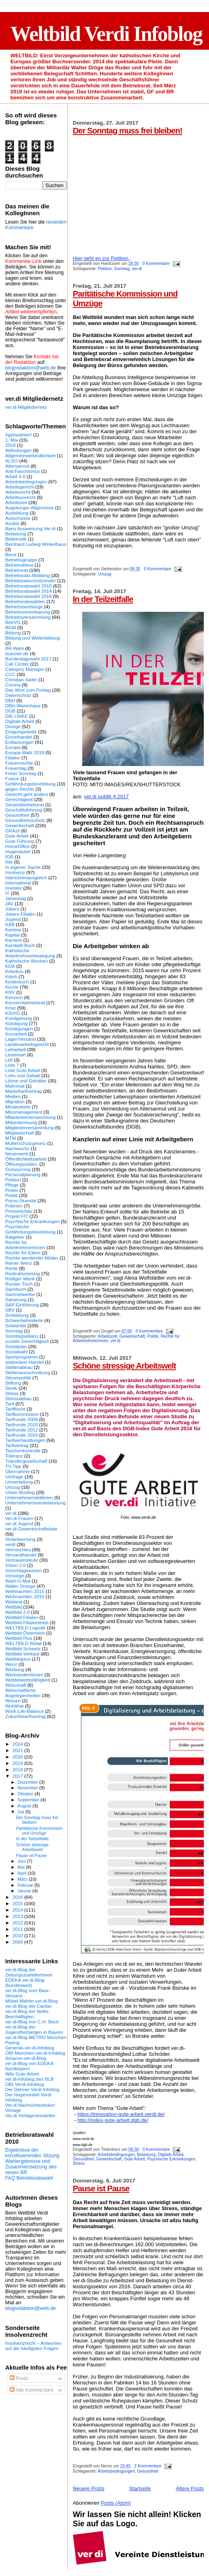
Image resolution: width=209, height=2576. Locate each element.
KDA (10, 966)
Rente (11, 1268)
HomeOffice (17, 846)
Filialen (12, 757)
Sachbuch (15, 1289)
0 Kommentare (155, 263)
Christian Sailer (21, 679)
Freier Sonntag (20, 773)
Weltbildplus (17, 1658)
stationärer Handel (24, 1362)
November (28, 1787)
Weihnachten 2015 (24, 1591)
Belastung (146, 2154)
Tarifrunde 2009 (21, 1419)
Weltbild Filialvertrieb (26, 1622)
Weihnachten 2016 (24, 1596)
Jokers (12, 908)
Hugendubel (17, 851)
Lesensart (15, 1054)
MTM (10, 1138)
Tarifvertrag (17, 1445)
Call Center (17, 663)
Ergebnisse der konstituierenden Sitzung (32, 2152)
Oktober (26, 1793)
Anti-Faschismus (22, 471)
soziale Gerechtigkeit (27, 1341)
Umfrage (14, 1476)
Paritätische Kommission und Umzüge (39, 1830)
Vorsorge (14, 1575)
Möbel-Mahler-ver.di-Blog (31, 2000)
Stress (78, 2163)
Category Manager (24, 669)
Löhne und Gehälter (26, 1080)
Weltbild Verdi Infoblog (106, 33)
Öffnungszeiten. (21, 1164)
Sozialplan (16, 1346)
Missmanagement (23, 1111)
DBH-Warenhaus (22, 705)
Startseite (140, 2488)
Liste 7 (12, 1065)
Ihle (9, 861)
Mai (22, 1867)
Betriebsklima (19, 564)
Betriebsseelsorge (24, 606)
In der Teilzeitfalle (103, 599)
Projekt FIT (16, 1216)
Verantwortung (20, 1539)
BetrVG (12, 622)
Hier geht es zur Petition (101, 258)
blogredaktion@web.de (30, 368)
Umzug (104, 574)
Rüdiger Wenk (20, 1278)
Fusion (12, 778)
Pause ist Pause (101, 2188)
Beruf (10, 554)
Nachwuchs (17, 1148)
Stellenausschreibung (27, 1372)
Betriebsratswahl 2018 (28, 596)
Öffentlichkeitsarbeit (25, 1158)
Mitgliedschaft (19, 1132)
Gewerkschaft (132, 1336)
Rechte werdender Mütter (31, 1257)
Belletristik (15, 538)
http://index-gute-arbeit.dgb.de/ (112, 2120)
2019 (18, 1763)
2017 (18, 1776)
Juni (22, 1861)
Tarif (9, 1403)
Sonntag (122, 268)
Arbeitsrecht (17, 492)
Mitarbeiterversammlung (30, 1117)
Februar (26, 1885)
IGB (9, 856)
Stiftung (13, 1382)
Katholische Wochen (26, 960)
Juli (22, 1811)
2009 (18, 1941)
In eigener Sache (23, 867)
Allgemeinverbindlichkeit (30, 455)
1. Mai (11, 439)
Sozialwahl (16, 1351)
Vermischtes (18, 1549)
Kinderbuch (17, 981)
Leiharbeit (15, 1049)
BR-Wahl (14, 648)
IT (7, 893)
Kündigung (16, 1023)
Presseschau (18, 1210)
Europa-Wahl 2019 (24, 752)
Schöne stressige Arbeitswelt (124, 1365)
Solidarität (15, 1325)
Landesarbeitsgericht (27, 1044)
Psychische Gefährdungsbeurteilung (30, 1229)
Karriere (13, 940)
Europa (12, 747)
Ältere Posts (190, 2488)
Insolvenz (15, 872)
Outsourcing (17, 1169)
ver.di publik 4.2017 (106, 796)
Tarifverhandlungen (25, 1440)
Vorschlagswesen (23, 1570)
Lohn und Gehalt (22, 1075)
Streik (11, 1388)
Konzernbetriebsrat (25, 1002)
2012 (18, 1922)
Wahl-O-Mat (17, 1580)
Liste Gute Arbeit (22, 1070)
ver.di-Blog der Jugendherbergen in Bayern (34, 2029)
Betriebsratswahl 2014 (28, 591)
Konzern (14, 997)
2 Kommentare (147, 2466)
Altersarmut (17, 465)
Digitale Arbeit (170, 2154)
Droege (12, 726)
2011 (18, 1929)
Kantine (13, 929)
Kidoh (11, 976)
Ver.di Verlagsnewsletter (30, 2115)
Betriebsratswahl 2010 (28, 585)
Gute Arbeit (134, 2159)
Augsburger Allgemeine (29, 507)
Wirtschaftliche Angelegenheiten (22, 1693)
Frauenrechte (19, 762)
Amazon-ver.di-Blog (25, 2058)
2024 (18, 1743)
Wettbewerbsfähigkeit (27, 1679)
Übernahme (17, 1471)
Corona (12, 684)
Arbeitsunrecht (20, 497)
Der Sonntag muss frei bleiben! (127, 130)
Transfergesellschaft (26, 1461)
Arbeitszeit (107, 1336)
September (29, 1799)
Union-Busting (20, 1492)
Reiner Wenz (18, 1263)
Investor (13, 887)
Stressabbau (18, 1398)
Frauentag (15, 768)
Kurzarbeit (15, 1033)
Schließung (17, 1315)
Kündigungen (19, 1028)
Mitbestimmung (21, 1122)
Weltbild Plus (18, 1638)
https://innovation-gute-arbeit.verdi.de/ (121, 2114)
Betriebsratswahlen (25, 601)
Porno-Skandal (20, 1200)
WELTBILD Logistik (25, 1627)
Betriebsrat (16, 570)
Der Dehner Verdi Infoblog (32, 2089)
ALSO (11, 460)
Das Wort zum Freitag (28, 689)
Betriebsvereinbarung (27, 611)
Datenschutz (18, 695)
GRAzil (12, 830)
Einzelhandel (18, 736)
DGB (10, 710)
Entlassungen (19, 742)
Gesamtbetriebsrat (24, 804)
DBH (10, 700)
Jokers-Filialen (20, 914)
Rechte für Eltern (22, 1252)
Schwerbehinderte (24, 1320)
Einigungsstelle (21, 731)
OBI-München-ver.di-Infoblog (35, 2052)
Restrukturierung (22, 1273)
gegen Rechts (19, 788)
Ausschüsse (17, 518)
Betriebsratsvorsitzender (30, 580)
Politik (153, 1336)
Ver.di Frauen (19, 1518)
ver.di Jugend (19, 1523)
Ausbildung (16, 512)
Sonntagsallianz (21, 1335)
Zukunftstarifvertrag (25, 1716)
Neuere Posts (88, 2488)
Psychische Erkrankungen (171, 2159)
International (18, 882)
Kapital (12, 934)
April (23, 1873)
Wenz (11, 1664)
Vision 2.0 (15, 1565)
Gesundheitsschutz (25, 820)
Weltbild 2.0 (17, 1612)
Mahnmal (14, 1085)
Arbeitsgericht (19, 486)
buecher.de (16, 653)
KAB (9, 924)
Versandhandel (20, 1554)
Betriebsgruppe (21, 559)
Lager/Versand (20, 1039)
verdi (10, 1544)
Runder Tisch (19, 1283)
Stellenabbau (18, 1367)
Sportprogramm (21, 1356)
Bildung (13, 632)
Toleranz (14, 1455)
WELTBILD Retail (23, 1643)
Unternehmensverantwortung (35, 1502)
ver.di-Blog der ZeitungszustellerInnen (28, 1972)
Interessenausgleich (26, 877)
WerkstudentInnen (24, 1674)
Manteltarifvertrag (23, 1091)
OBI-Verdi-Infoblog (24, 2084)
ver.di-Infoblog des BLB (29, 2078)
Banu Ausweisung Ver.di (30, 528)
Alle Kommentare (31, 2390)
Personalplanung (22, 1174)
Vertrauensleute (21, 1560)
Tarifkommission (22, 1414)
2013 (18, 1916)
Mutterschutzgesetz (25, 1143)
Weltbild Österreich (25, 1632)
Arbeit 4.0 (15, 476)
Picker (11, 1190)
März (23, 1879)
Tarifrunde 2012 (21, 1429)
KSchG (12, 1012)
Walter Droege (20, 1586)
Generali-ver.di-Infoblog (29, 2047)
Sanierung (15, 1299)
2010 (18, 1935)
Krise (10, 1007)
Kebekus (14, 971)
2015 (18, 1903)
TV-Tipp (13, 1466)
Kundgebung (18, 1018)
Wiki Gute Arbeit (22, 2073)
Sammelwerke (20, 1294)
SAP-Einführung (22, 1304)
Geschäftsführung (23, 809)
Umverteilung (19, 1481)
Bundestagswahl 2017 (28, 658)
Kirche (11, 986)
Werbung (14, 1669)
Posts (19, 2378)
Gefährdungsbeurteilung (30, 783)
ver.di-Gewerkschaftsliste (31, 1528)
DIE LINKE (16, 716)
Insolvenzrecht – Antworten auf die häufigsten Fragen (33, 2345)
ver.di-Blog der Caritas (28, 2006)
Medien (12, 1096)
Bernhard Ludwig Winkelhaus (35, 544)
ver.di (137, 268)
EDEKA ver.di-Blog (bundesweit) (24, 1982)
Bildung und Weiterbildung (32, 637)
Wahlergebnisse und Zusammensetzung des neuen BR (30, 2166)
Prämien (14, 1205)
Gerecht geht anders (26, 794)
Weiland (13, 1601)
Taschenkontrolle (22, 1450)
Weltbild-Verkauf (22, 1653)
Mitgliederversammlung (29, 1127)
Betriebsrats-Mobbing (27, 575)
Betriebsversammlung (27, 617)
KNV (10, 992)
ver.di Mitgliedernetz (26, 407)
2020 (18, 1756)
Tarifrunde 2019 (21, 1434)
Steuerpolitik (18, 1377)
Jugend (12, 919)
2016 (18, 1897)
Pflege (11, 1184)
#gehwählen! (18, 434)
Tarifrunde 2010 (21, 1424)
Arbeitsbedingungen (116, 2154)
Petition (105, 268)
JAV (9, 903)
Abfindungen (18, 450)
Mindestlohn (17, 1106)
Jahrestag (15, 898)
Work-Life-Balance (24, 1711)
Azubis (12, 523)
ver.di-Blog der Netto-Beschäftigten (27, 2014)
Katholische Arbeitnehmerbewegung (30, 953)
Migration (14, 1101)
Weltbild (13, 1606)
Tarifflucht (15, 1408)
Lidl (8, 1059)
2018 (10, 445)
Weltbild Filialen (21, 1617)
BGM (10, 627)
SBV (9, 1309)
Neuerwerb (16, 1153)
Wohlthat (14, 1705)
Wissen (12, 1700)
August (25, 1805)
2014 (18, 1909)
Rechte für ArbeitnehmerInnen (25, 1245)
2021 (18, 1750)
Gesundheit (83, 2159)
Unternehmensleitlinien (29, 1497)
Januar (25, 1890)
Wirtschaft (15, 1685)
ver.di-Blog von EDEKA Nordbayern (29, 2066)
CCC (10, 674)
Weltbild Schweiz (22, 1648)
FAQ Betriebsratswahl (29, 2178)
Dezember (28, 1782)
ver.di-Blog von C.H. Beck (32, 2021)
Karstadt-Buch (20, 945)
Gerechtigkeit (19, 799)
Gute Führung (19, 841)
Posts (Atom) (116, 2503)
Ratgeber (14, 1237)
